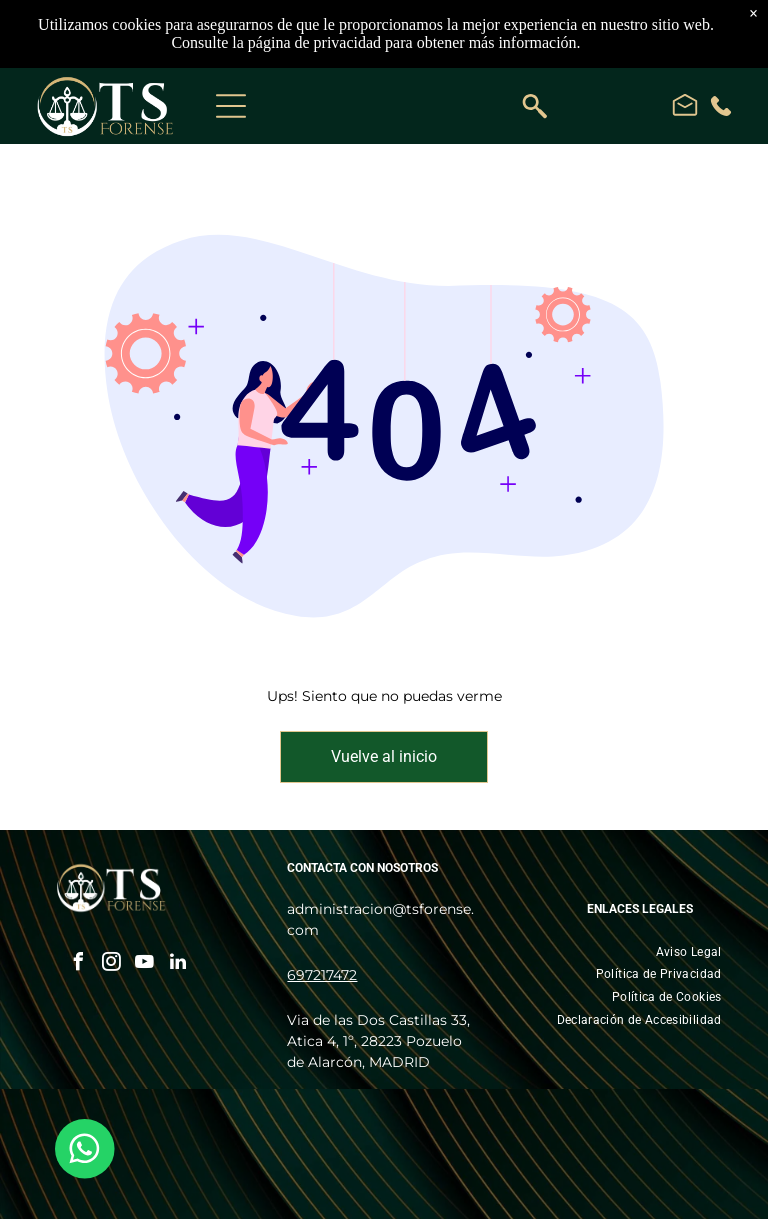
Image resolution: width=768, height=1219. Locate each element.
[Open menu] (231, 106)
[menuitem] (689, 951)
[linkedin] (178, 964)
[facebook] (79, 964)
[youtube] (145, 964)
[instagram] (112, 964)
